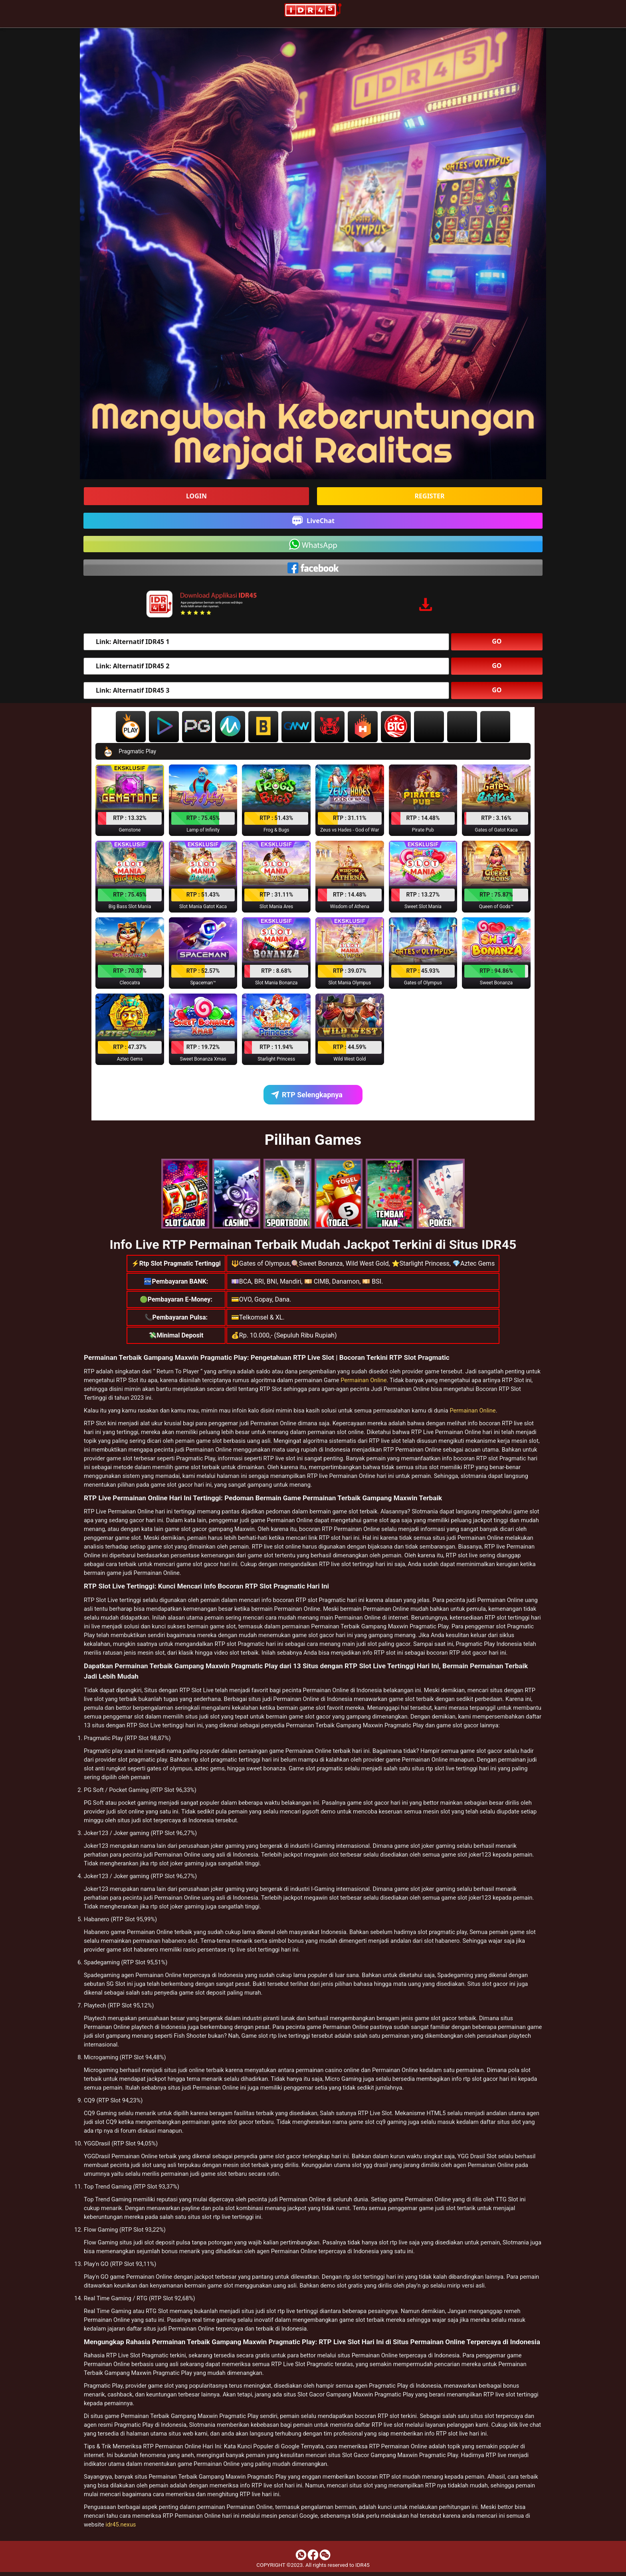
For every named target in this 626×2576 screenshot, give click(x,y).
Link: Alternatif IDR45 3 (132, 690)
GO (496, 641)
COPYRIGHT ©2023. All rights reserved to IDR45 (312, 2565)
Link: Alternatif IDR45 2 (132, 666)
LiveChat (313, 521)
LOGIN (196, 496)
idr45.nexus (120, 2524)
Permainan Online (363, 1380)
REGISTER (430, 496)
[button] (129, 800)
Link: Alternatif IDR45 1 (132, 641)
